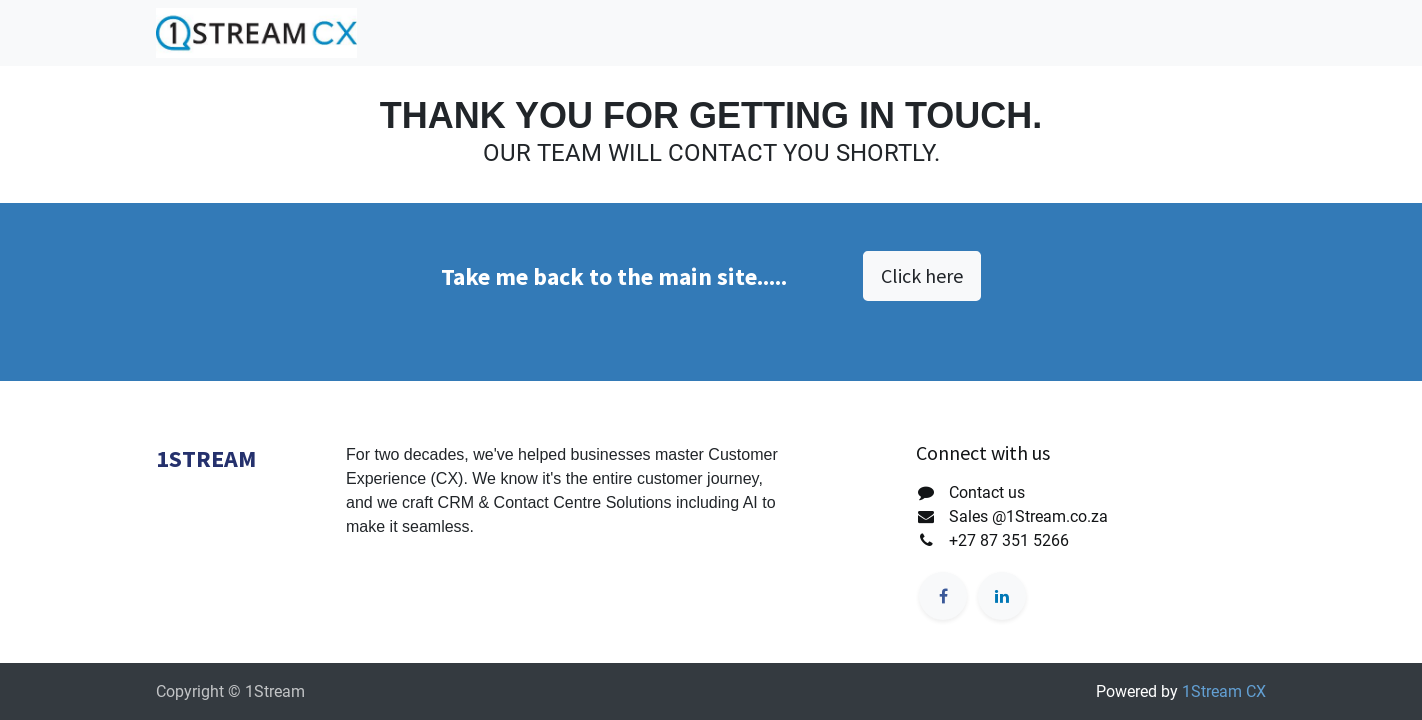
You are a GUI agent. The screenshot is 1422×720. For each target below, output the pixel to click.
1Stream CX (1224, 691)
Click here (922, 275)
